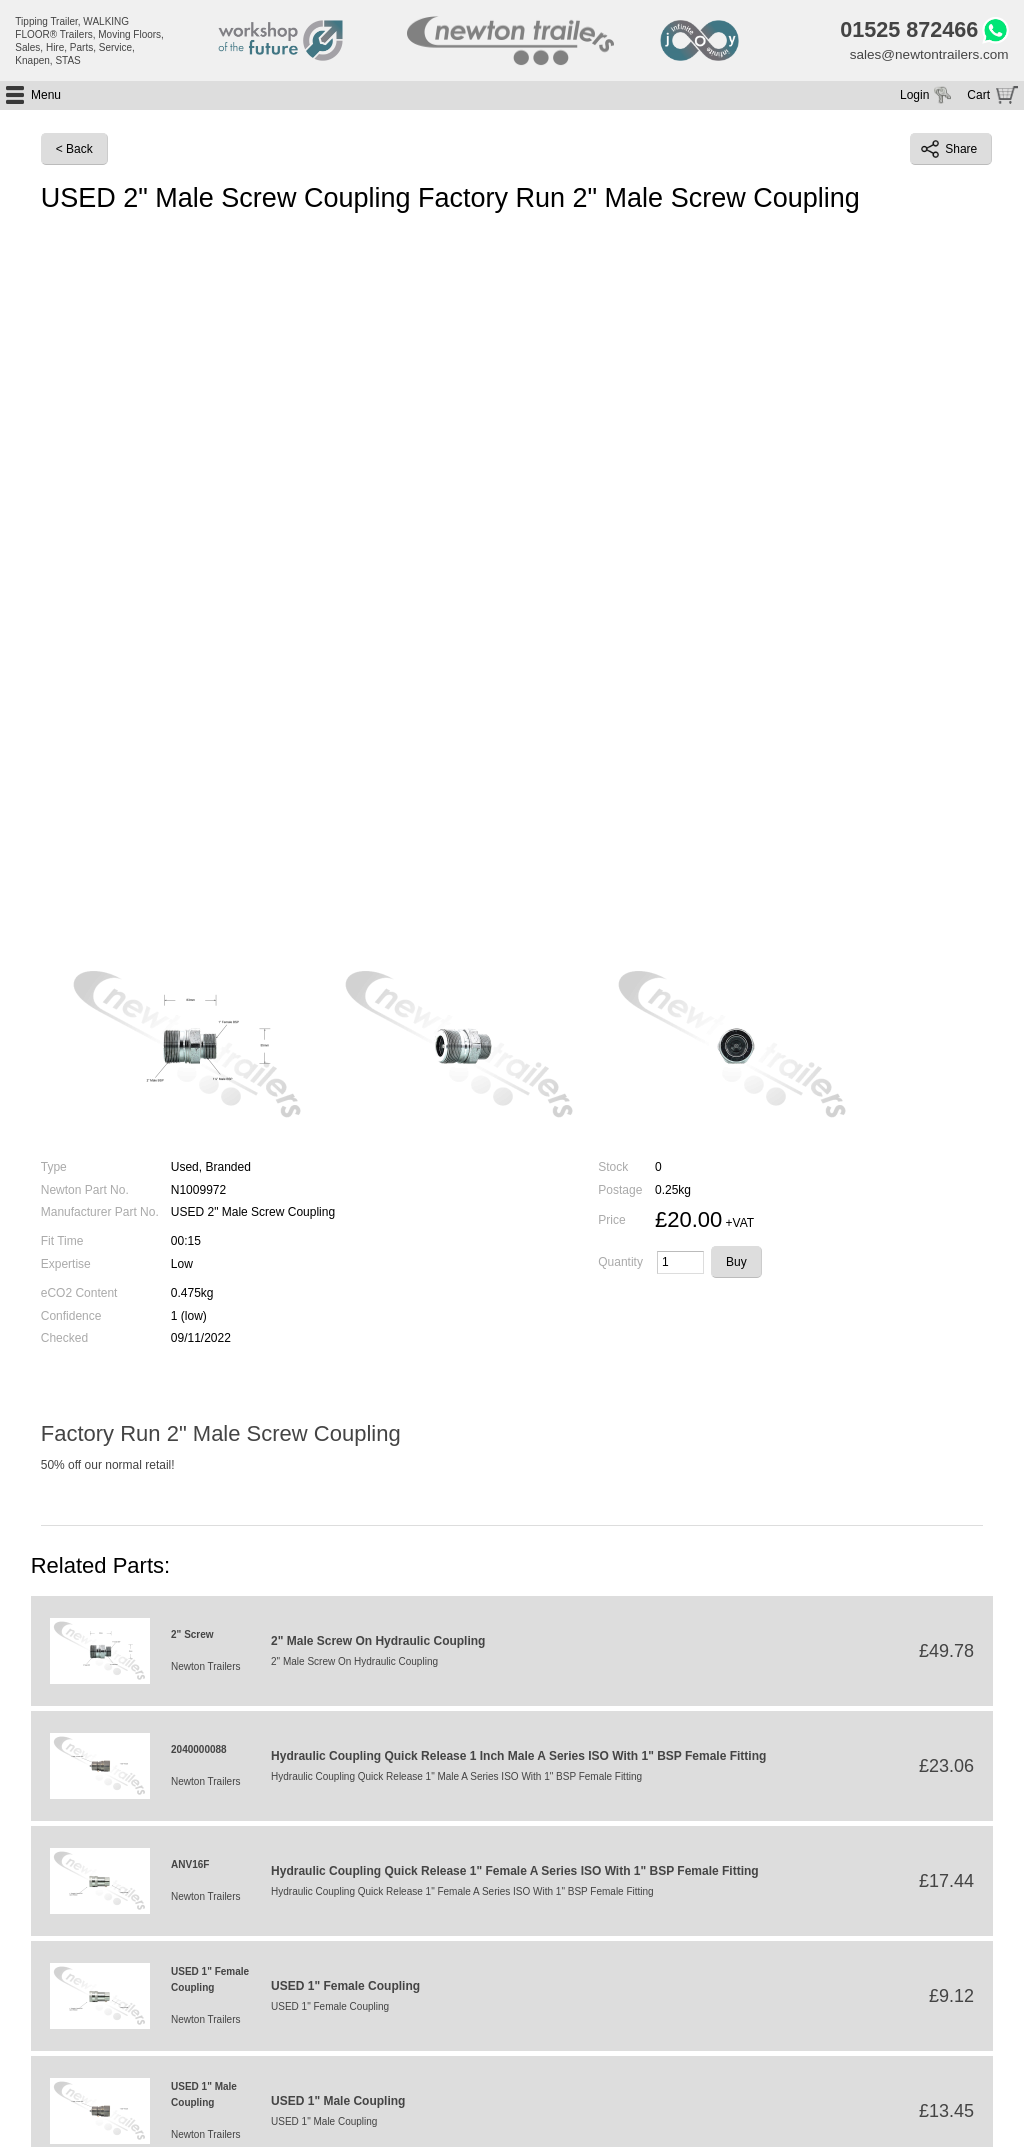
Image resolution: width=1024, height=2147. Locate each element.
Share (949, 152)
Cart (978, 98)
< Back (74, 152)
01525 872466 (903, 31)
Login (914, 98)
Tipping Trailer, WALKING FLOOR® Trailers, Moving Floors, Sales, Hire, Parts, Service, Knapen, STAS (89, 41)
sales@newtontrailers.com (926, 57)
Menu (46, 98)
